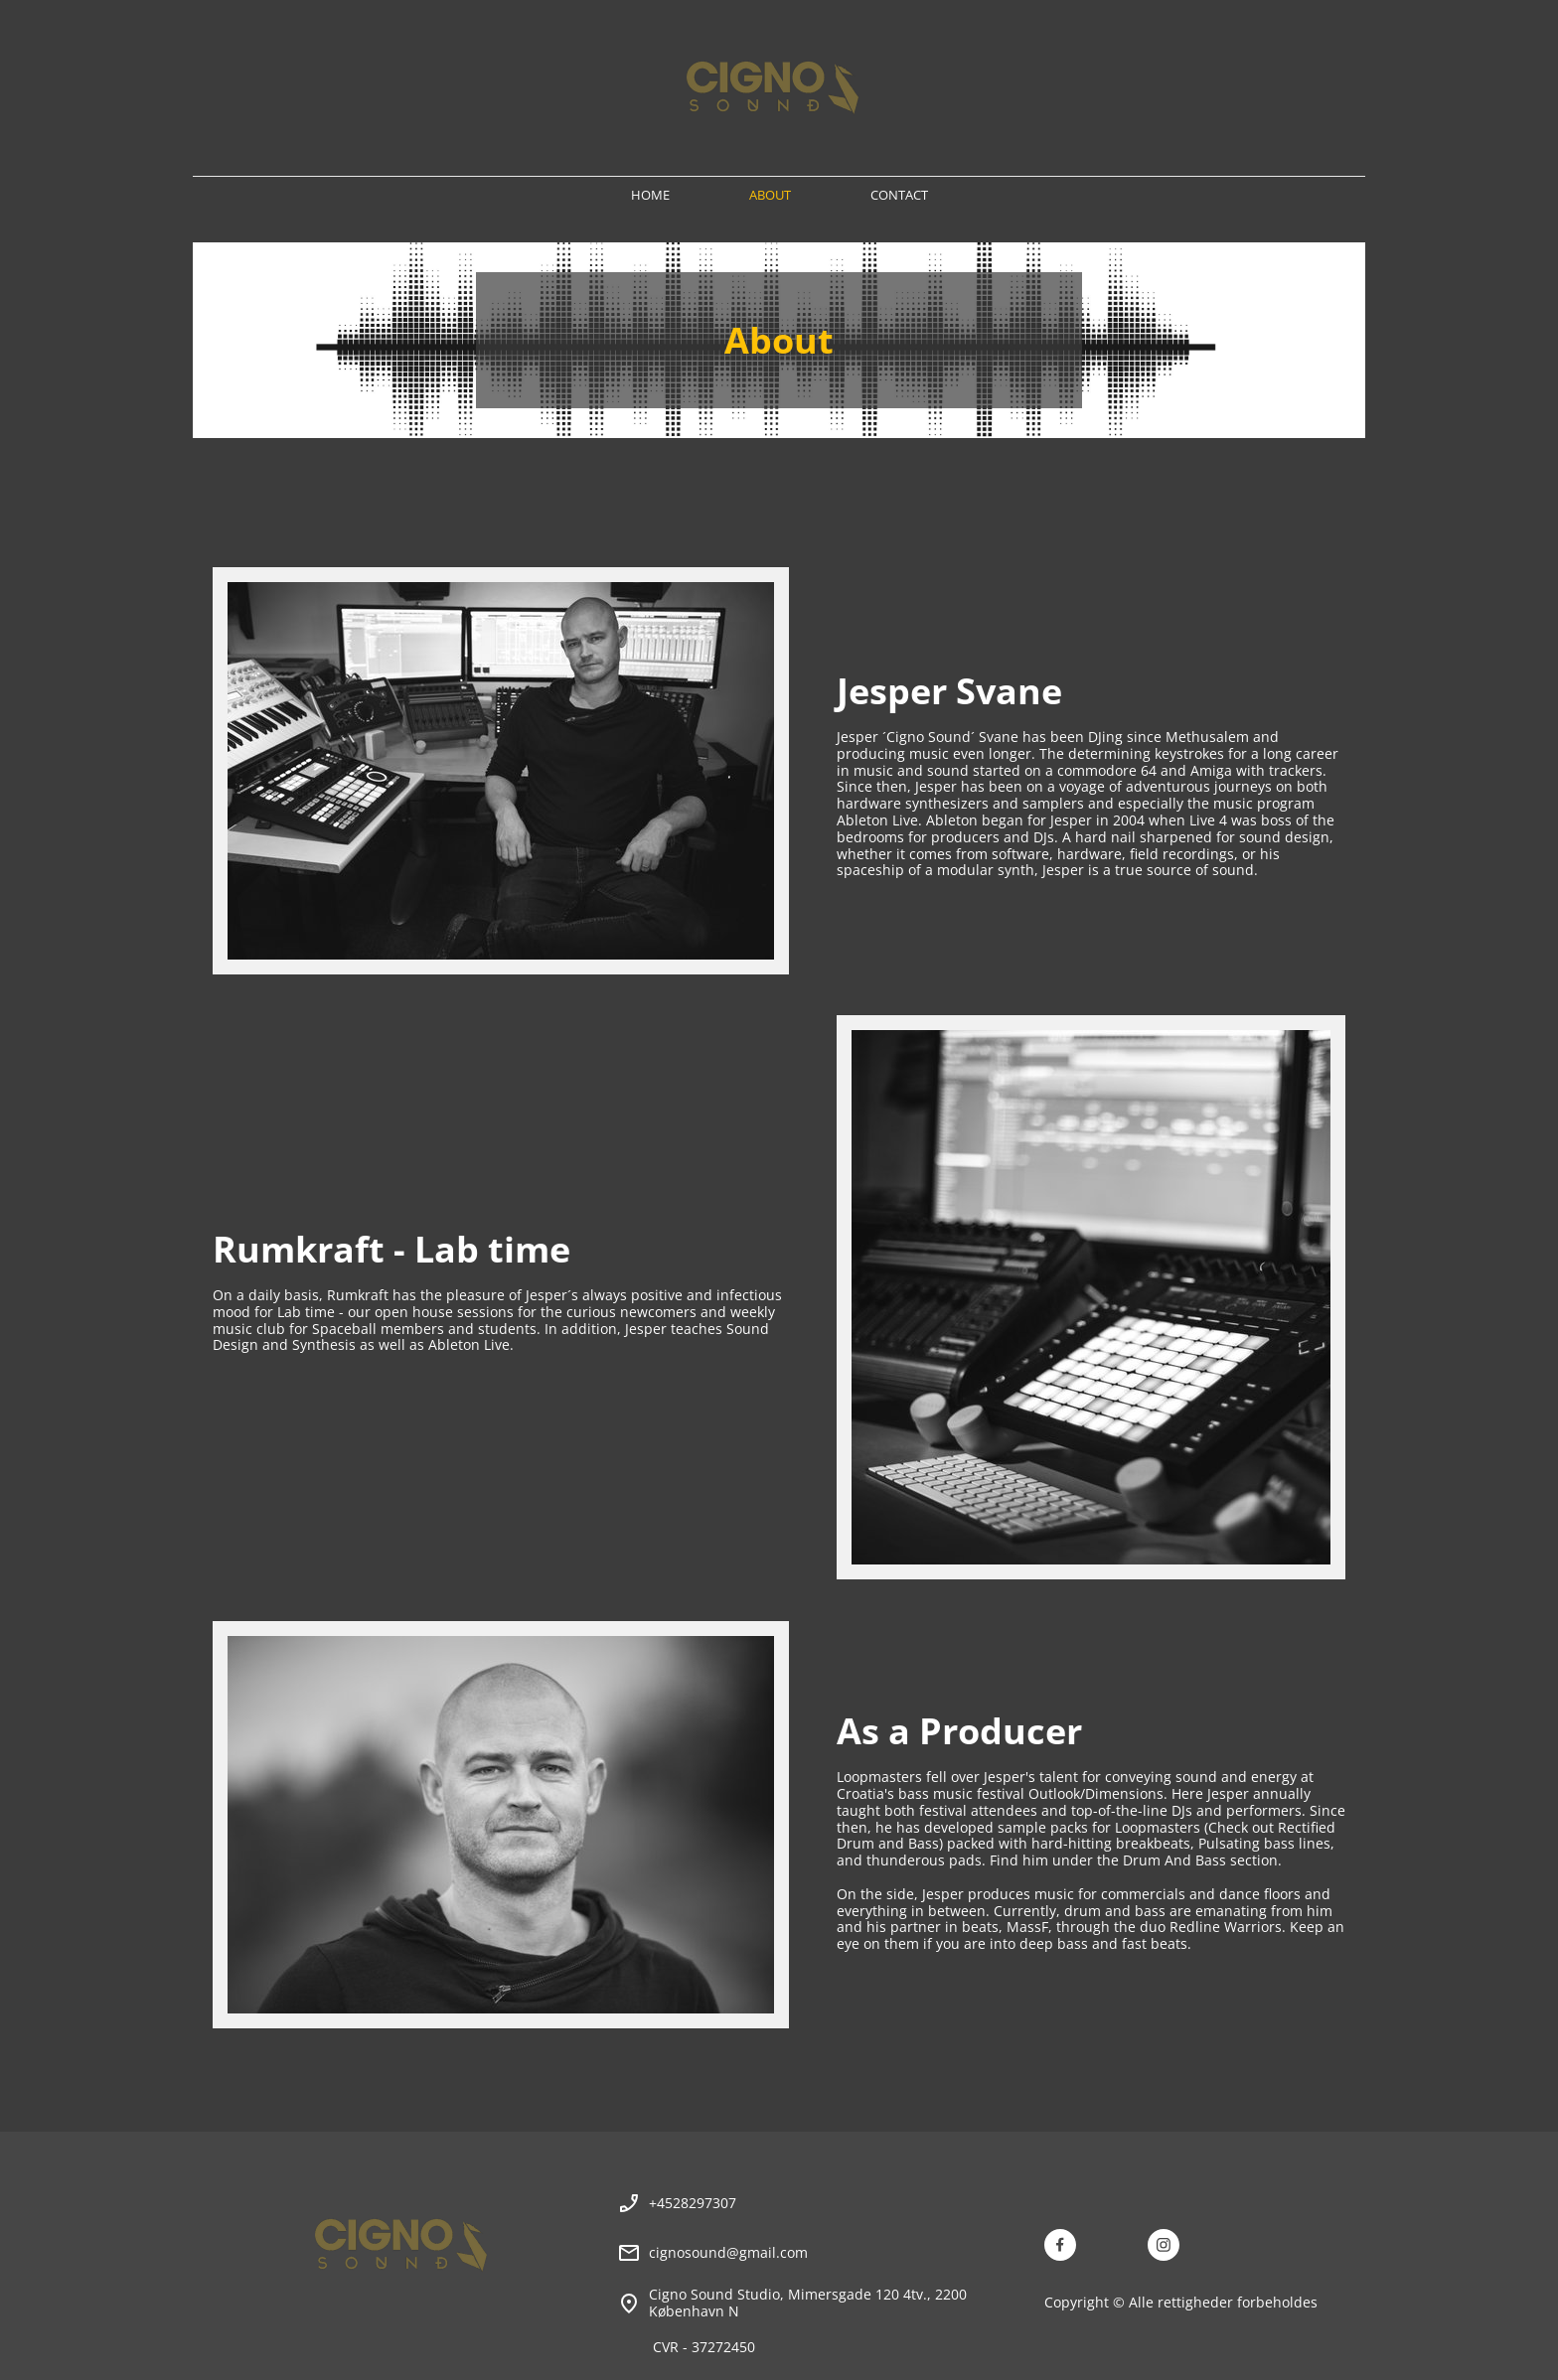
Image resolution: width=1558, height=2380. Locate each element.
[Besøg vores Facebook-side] (1060, 2245)
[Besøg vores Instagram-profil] (1163, 2245)
